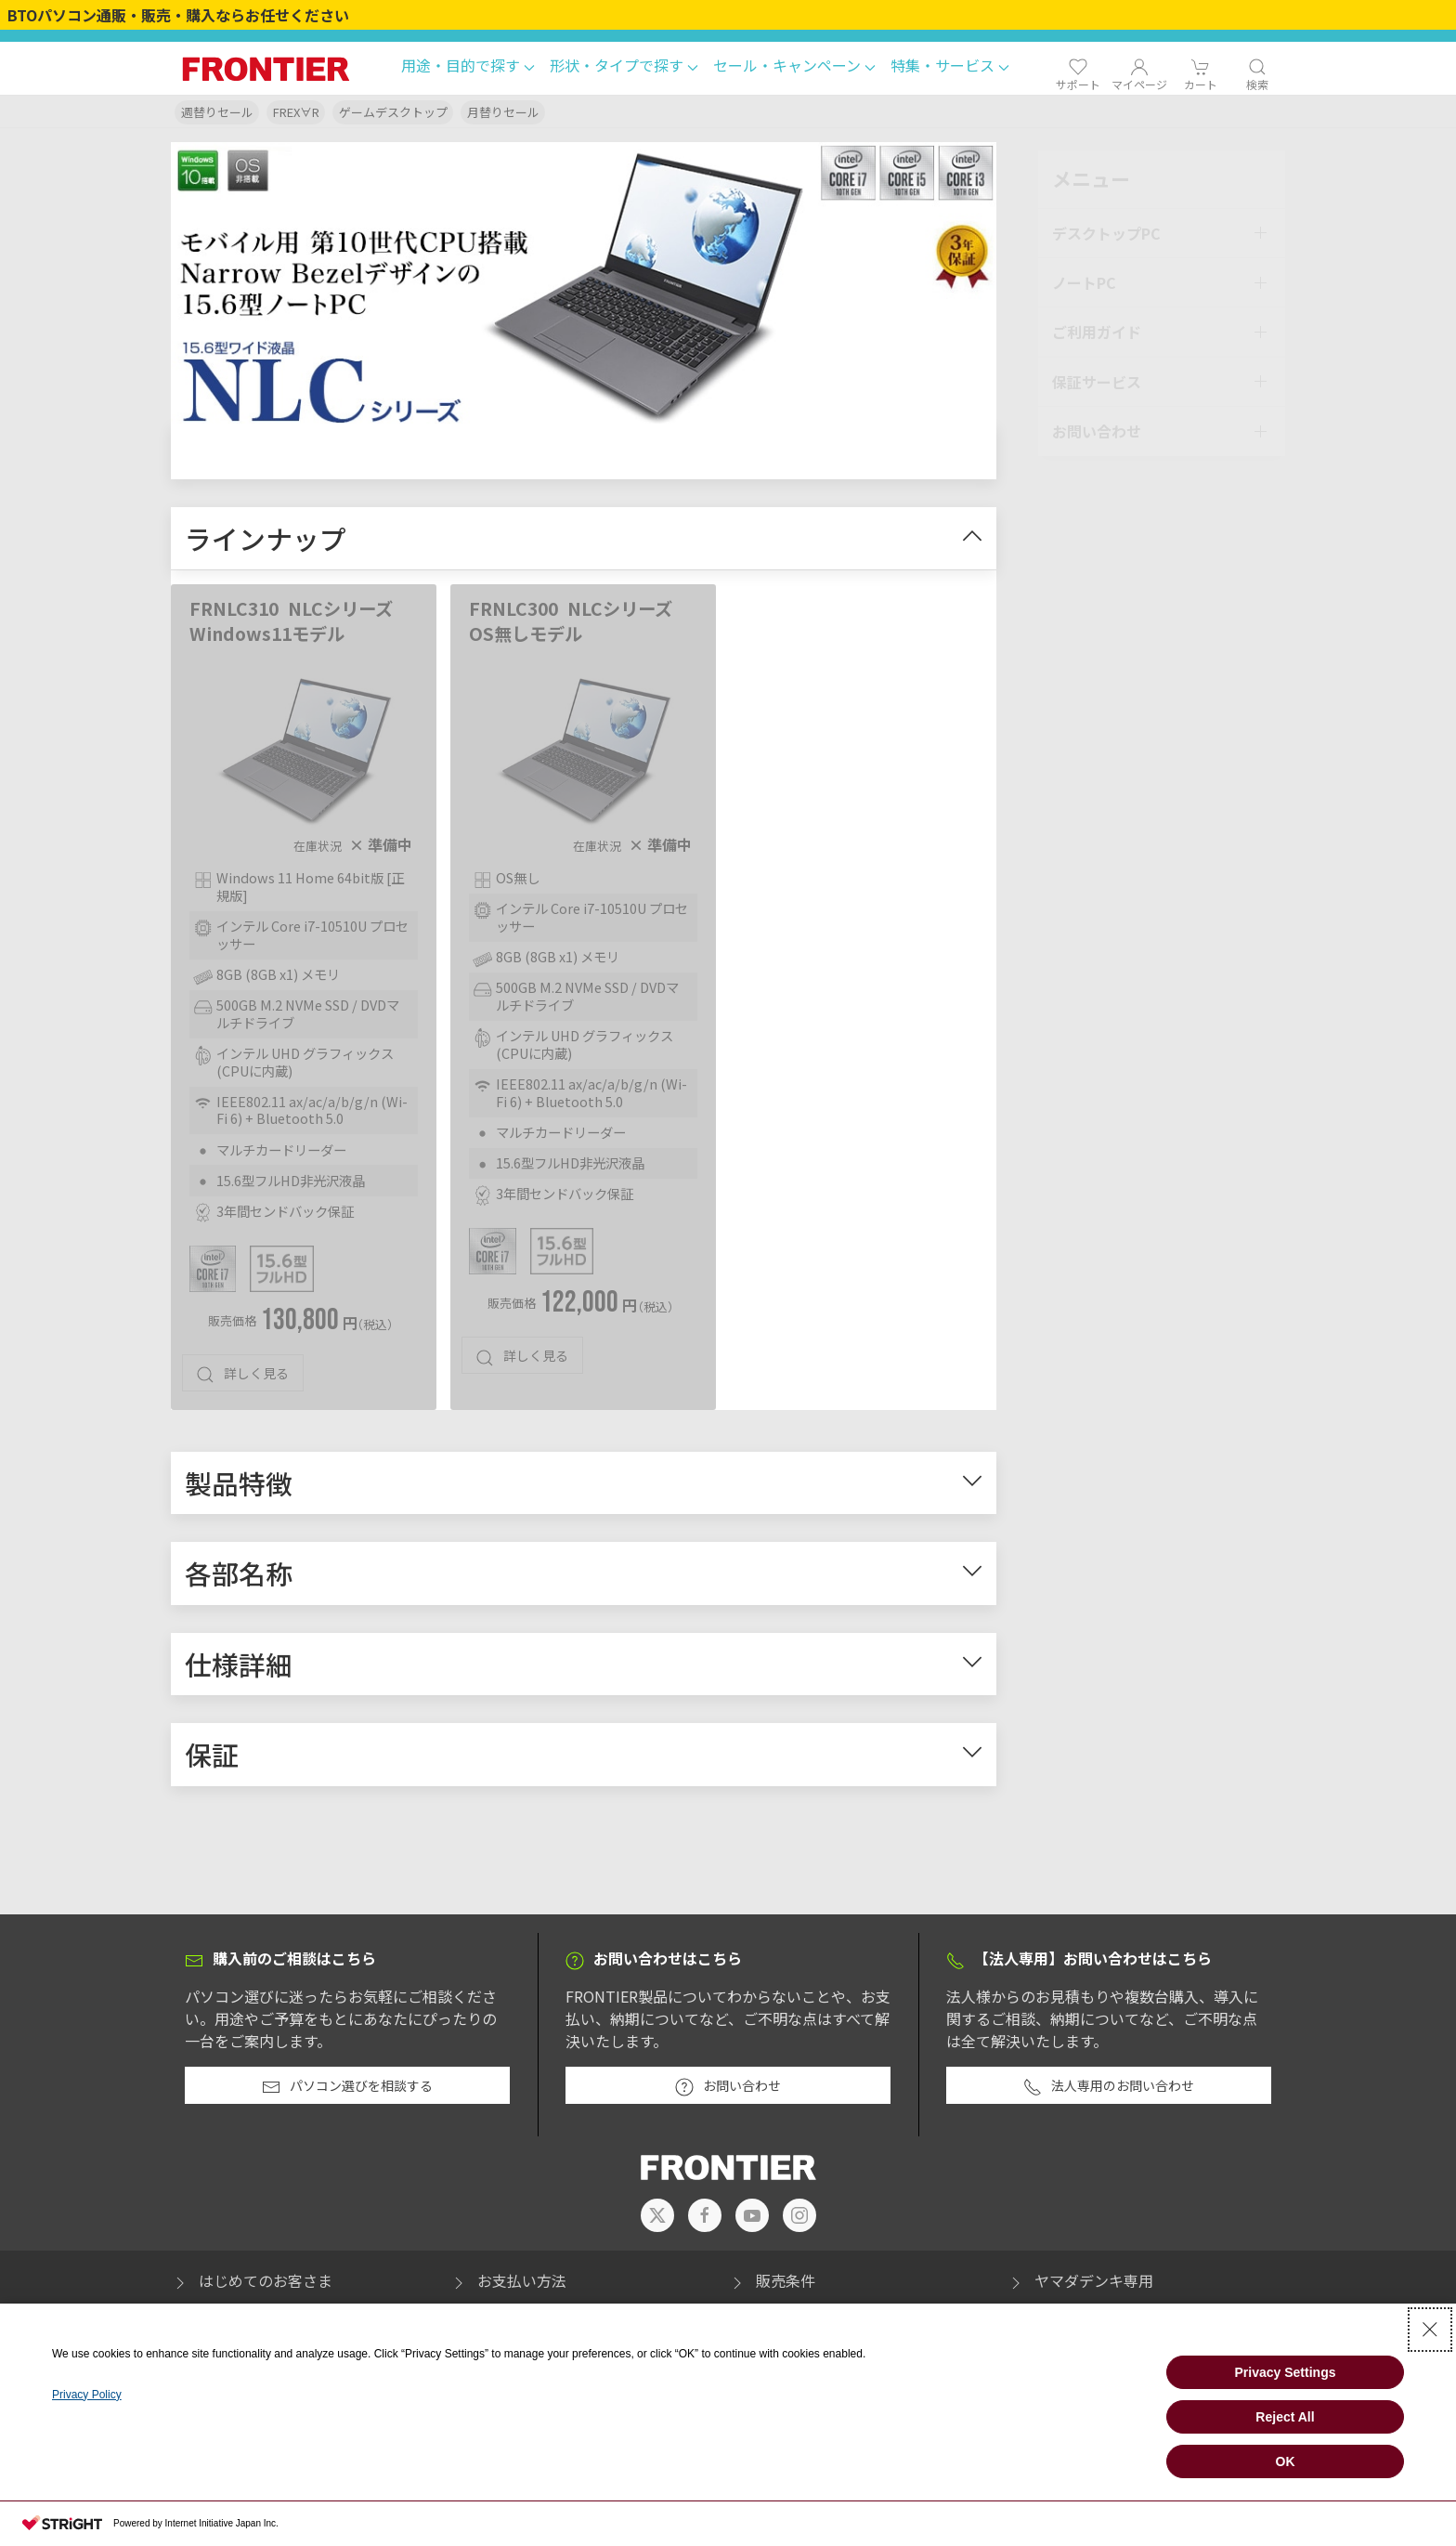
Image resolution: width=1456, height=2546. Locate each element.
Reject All (1284, 2416)
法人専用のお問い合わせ (1108, 2091)
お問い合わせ (728, 2091)
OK (1285, 2461)
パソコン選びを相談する (347, 2091)
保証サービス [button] (1096, 378)
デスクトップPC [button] (1106, 229)
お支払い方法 (507, 2285)
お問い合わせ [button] (1096, 427)
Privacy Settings (1285, 2372)
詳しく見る (242, 1378)
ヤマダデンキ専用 (1080, 2285)
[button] (468, 68)
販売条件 (771, 2285)
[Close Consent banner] (1430, 2329)
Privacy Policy (87, 2394)
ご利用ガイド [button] (1096, 329)
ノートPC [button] (1084, 279)
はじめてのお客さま (251, 2285)
